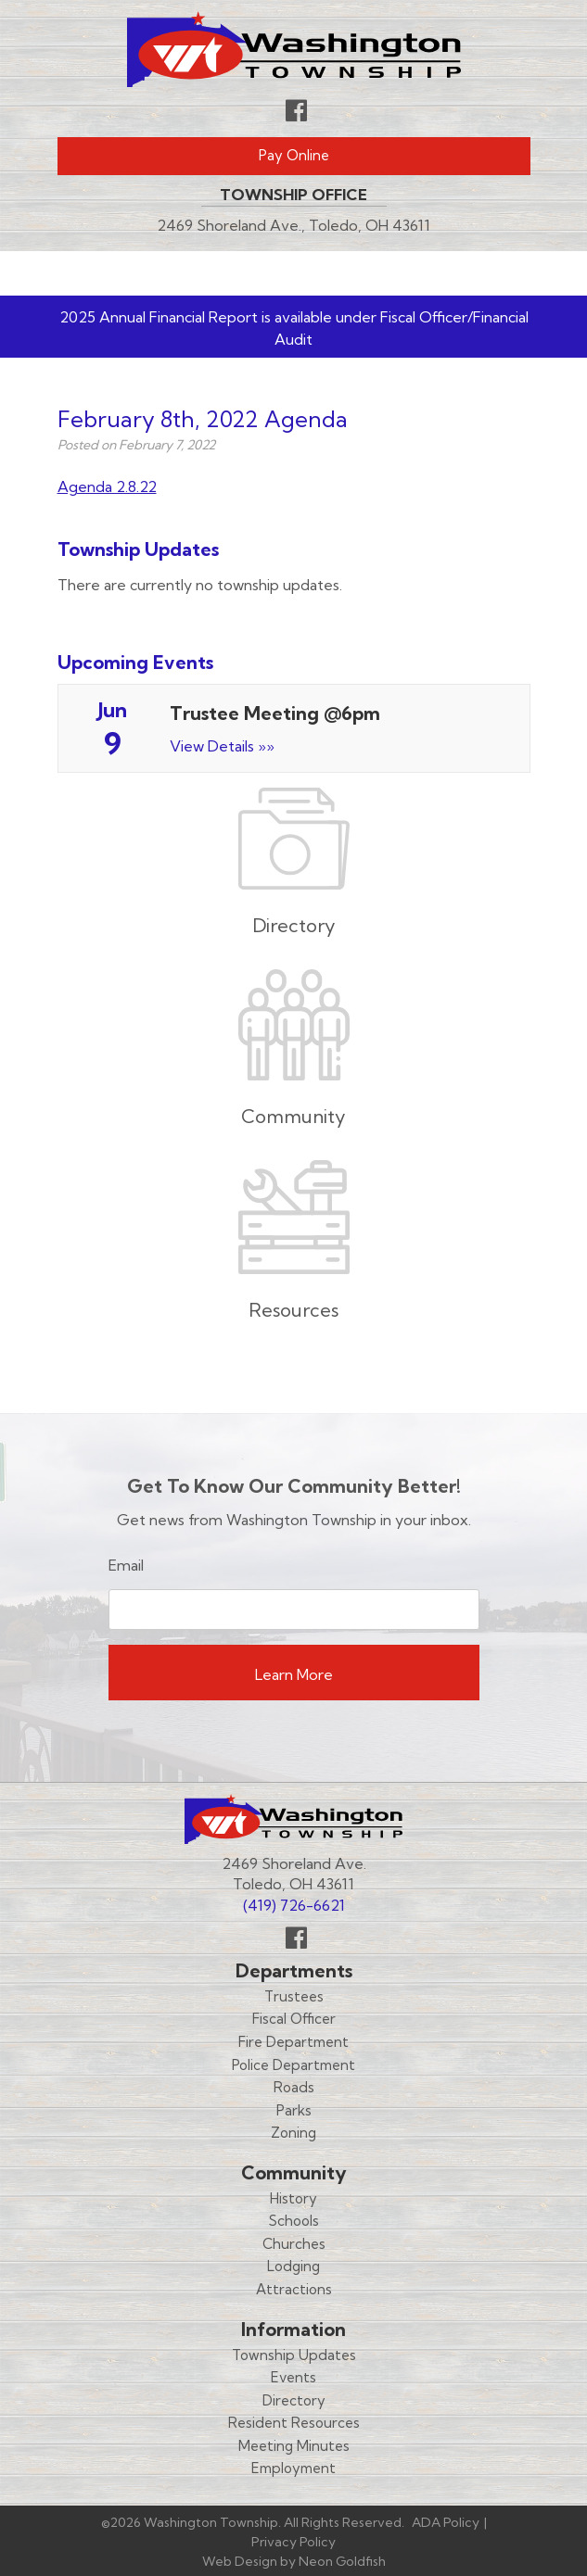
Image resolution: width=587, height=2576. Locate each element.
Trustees (294, 1996)
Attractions (294, 2289)
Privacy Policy (293, 2541)
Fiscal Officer (294, 2018)
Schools (294, 2220)
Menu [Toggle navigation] (476, 273)
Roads (294, 2087)
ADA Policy (445, 2522)
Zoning (293, 2132)
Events (293, 2377)
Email (126, 1565)
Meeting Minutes (294, 2446)
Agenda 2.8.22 (107, 486)
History (293, 2198)
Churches (293, 2244)
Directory (293, 2400)
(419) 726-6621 (294, 1905)
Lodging (293, 2266)
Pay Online (294, 155)
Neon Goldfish (342, 2561)
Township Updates (294, 2355)
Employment (293, 2468)
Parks (294, 2110)
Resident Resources (294, 2422)
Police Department (293, 2065)
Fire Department (293, 2042)
